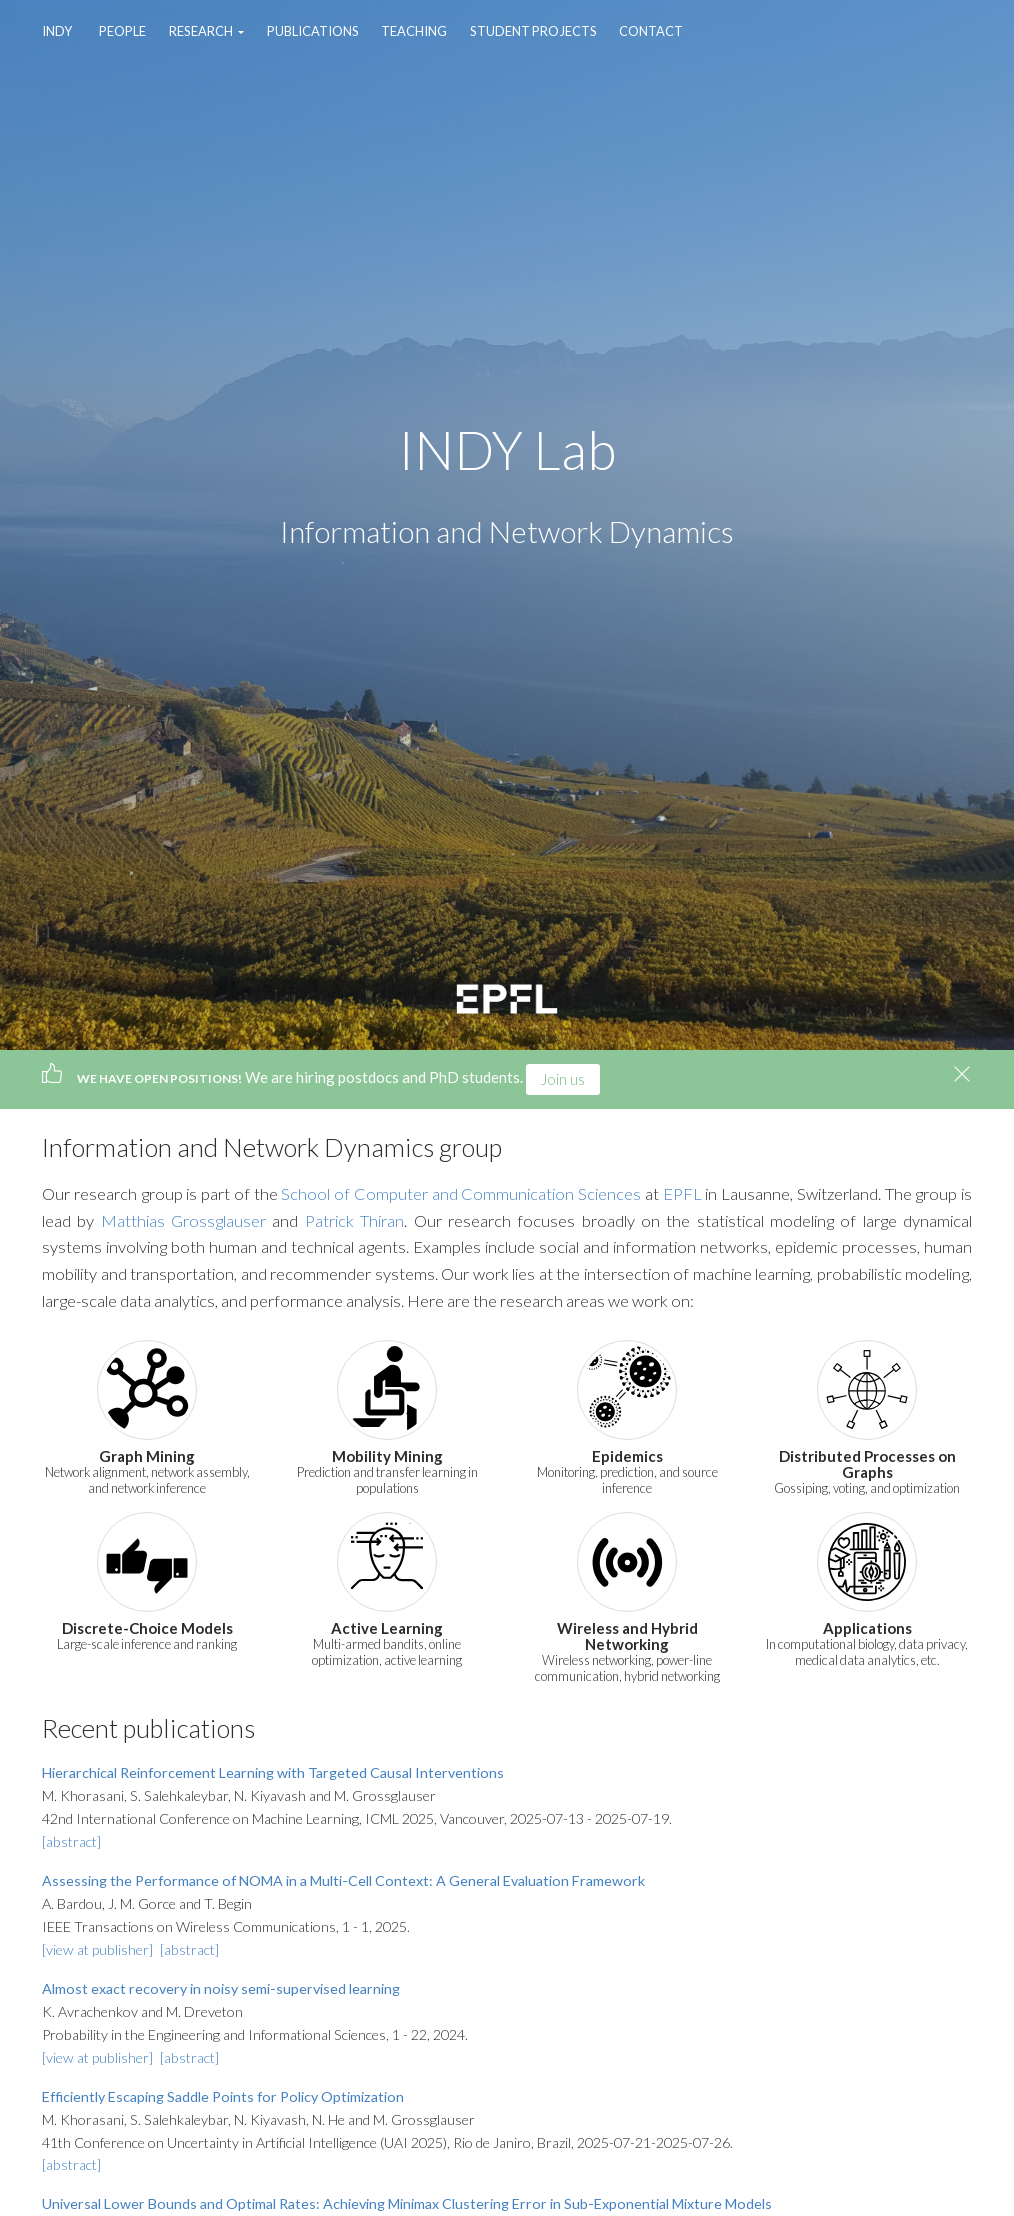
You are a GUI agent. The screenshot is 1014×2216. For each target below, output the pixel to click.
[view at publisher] (99, 1949)
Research (202, 31)
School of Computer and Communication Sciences (461, 1194)
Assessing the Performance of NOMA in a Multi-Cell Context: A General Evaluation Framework (343, 1880)
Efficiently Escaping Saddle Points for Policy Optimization (223, 2096)
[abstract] (71, 1841)
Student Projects (533, 31)
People (122, 31)
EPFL (682, 1194)
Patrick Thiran (354, 1221)
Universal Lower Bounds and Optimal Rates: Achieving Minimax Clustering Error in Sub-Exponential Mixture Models (407, 2203)
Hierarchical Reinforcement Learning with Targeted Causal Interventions (273, 1772)
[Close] (962, 1074)
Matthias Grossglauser (183, 1221)
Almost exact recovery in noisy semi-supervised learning (221, 1988)
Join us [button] (563, 1079)
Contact (651, 31)
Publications (313, 31)
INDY (57, 31)
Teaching (414, 31)
